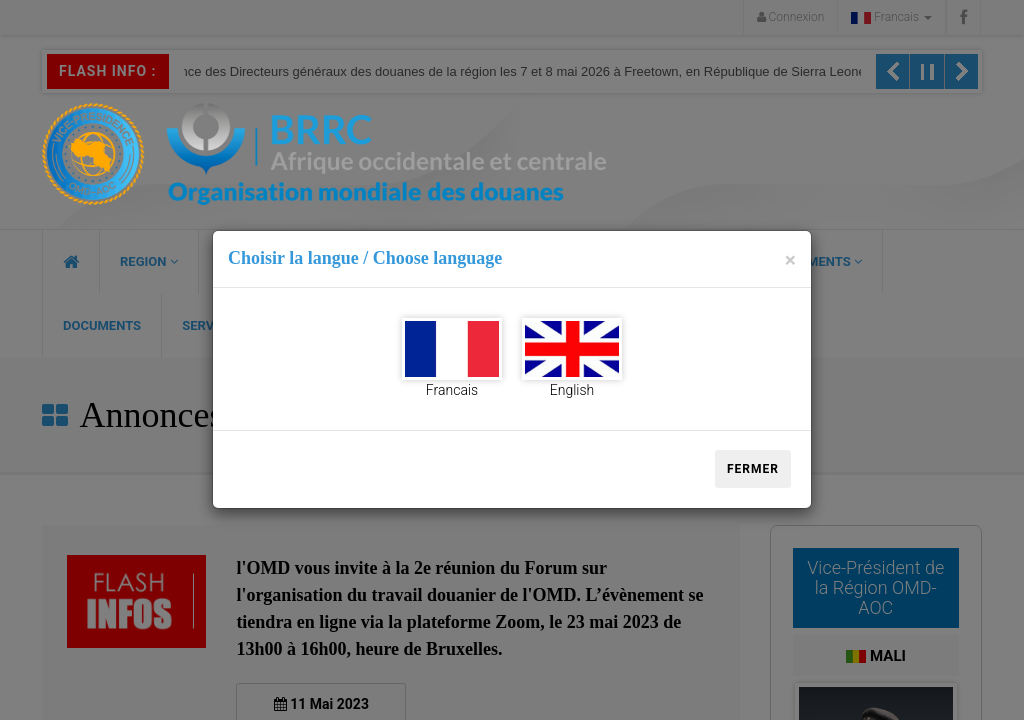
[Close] (790, 260)
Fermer (753, 469)
